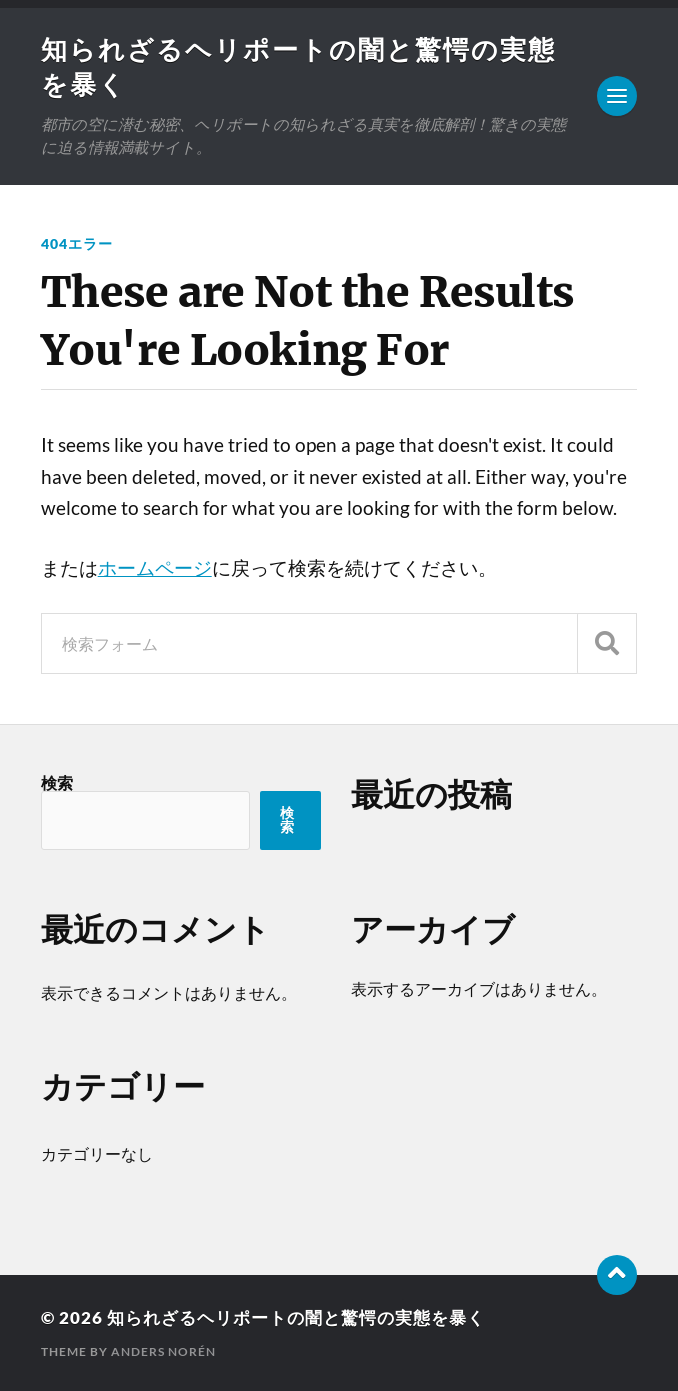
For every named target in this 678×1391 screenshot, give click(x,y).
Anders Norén (163, 1351)
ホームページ (155, 568)
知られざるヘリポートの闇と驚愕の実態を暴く (296, 1317)
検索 (57, 782)
